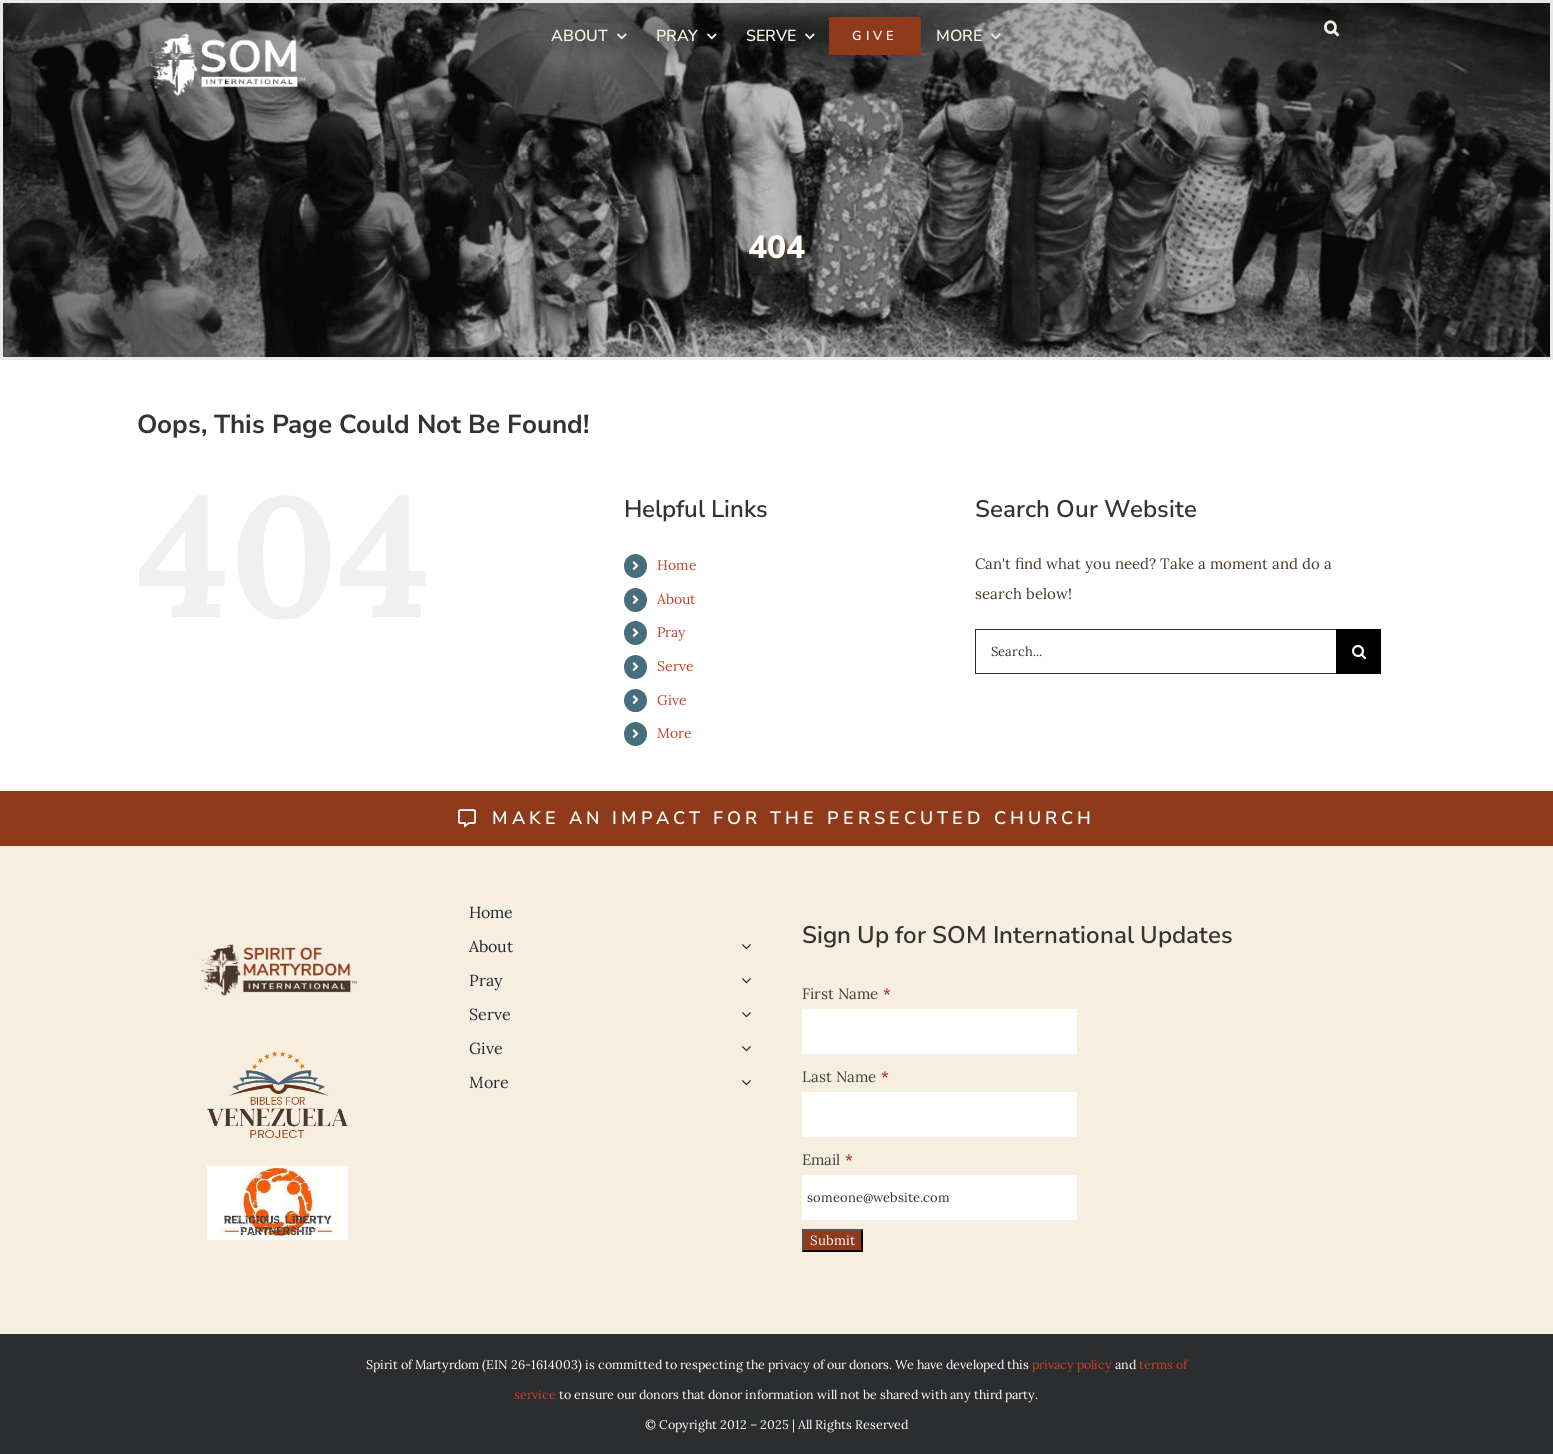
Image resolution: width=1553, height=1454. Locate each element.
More (674, 733)
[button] (1331, 28)
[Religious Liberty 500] (277, 1173)
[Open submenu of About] (742, 946)
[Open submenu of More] (742, 1082)
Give (672, 700)
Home (677, 565)
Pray (671, 632)
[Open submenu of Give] (742, 1048)
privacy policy (1072, 1364)
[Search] (1358, 651)
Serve (675, 666)
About (676, 599)
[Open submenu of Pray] (742, 980)
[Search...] (1156, 651)
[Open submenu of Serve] (742, 1014)
